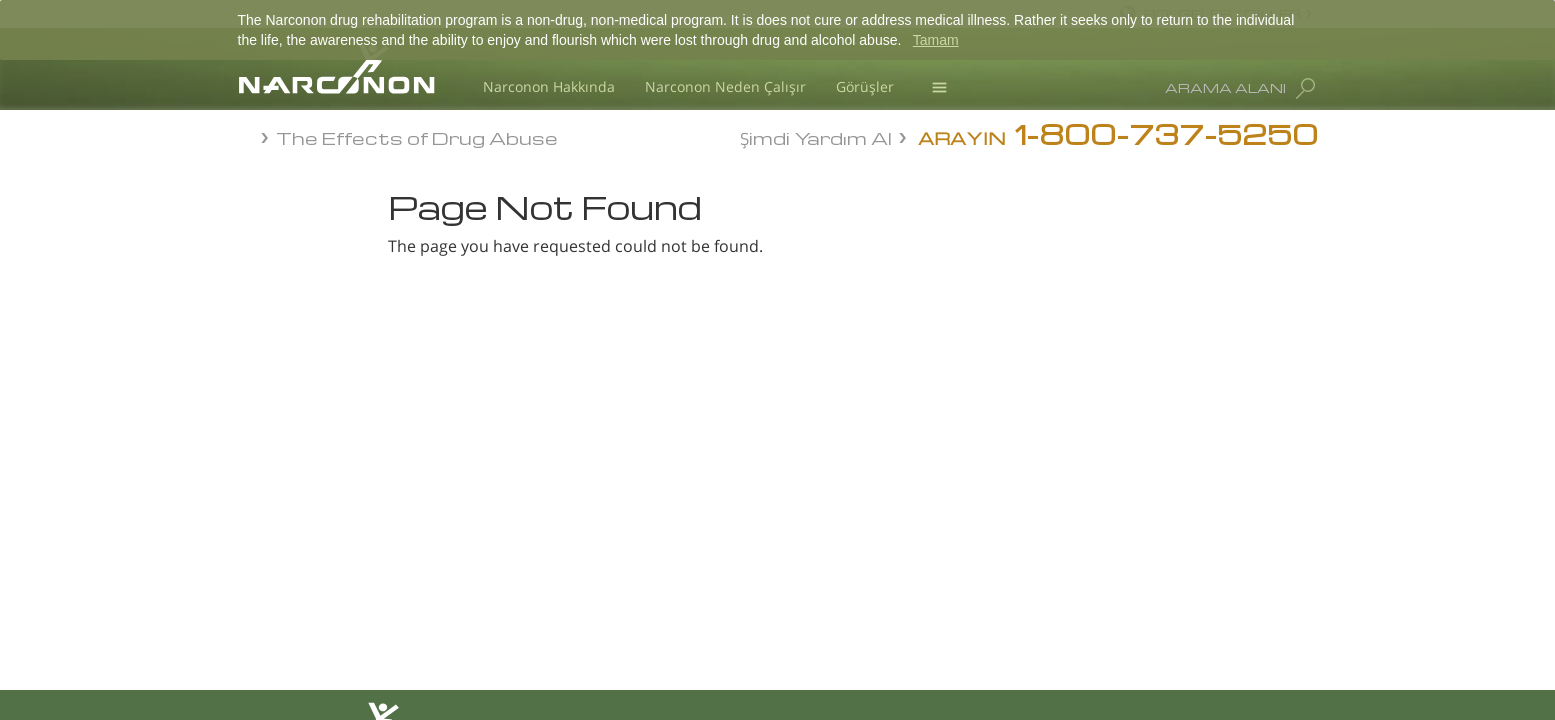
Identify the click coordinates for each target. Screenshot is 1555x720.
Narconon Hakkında (549, 86)
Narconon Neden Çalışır (725, 86)
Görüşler (865, 86)
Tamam (936, 40)
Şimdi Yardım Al (816, 136)
